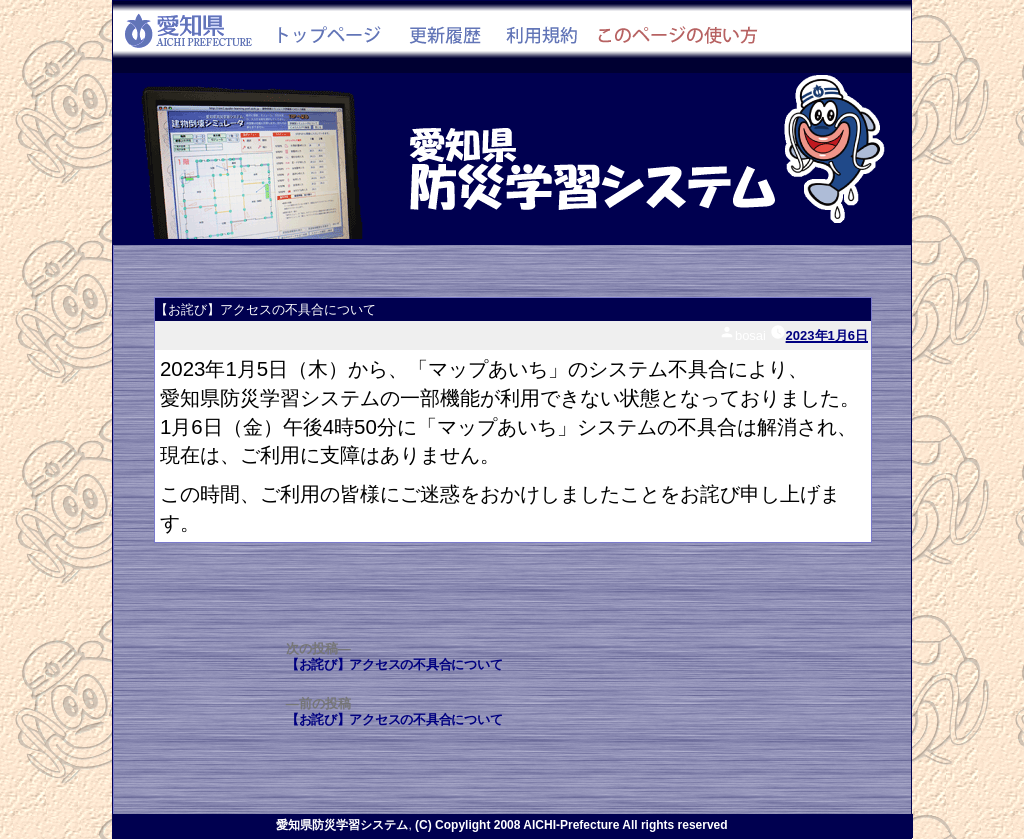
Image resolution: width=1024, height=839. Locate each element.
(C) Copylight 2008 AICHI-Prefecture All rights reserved (571, 825)
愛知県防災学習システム (342, 825)
